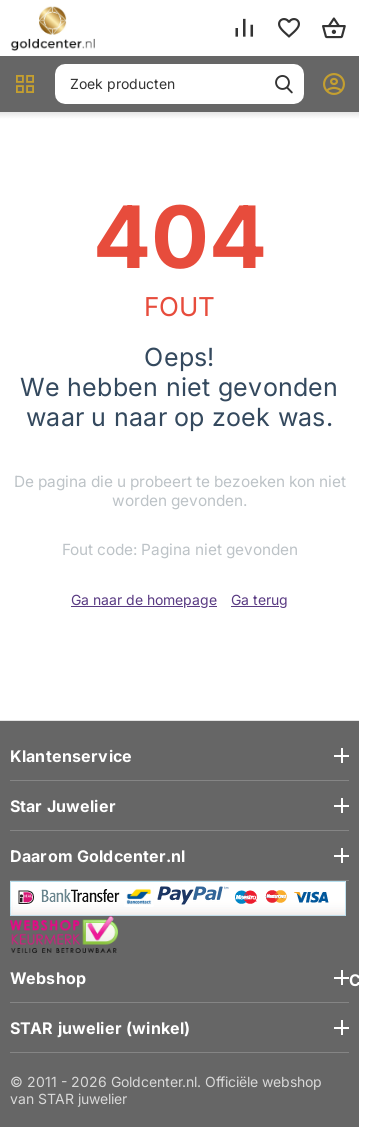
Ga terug (259, 599)
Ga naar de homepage (144, 599)
